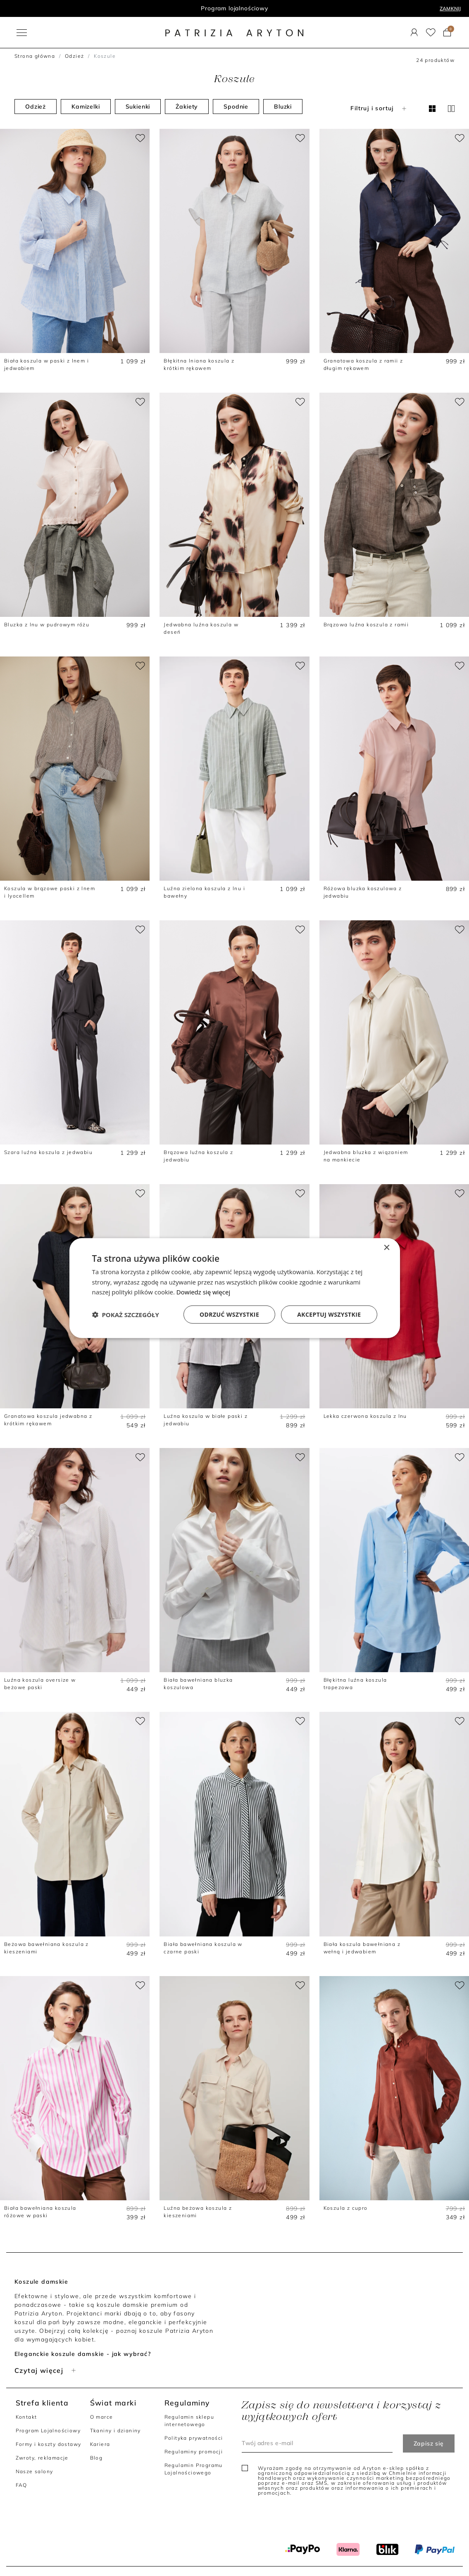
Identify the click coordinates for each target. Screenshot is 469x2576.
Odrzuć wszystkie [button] (229, 1314)
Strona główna (34, 56)
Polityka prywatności (193, 2438)
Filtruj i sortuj (379, 108)
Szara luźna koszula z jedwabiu (48, 1152)
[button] (125, 1314)
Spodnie (236, 106)
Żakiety (187, 106)
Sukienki (138, 106)
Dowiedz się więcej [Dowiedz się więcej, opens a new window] (203, 1292)
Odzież (74, 56)
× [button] (386, 1247)
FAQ (21, 2485)
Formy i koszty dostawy (48, 2444)
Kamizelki (85, 106)
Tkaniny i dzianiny (115, 2430)
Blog (96, 2458)
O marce (101, 2417)
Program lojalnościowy (234, 8)
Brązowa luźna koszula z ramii (366, 624)
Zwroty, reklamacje (42, 2458)
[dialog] (234, 1288)
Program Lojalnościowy (48, 2430)
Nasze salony (34, 2471)
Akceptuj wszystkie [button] (329, 1314)
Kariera (100, 2444)
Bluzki (283, 106)
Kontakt (26, 2417)
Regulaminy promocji (193, 2451)
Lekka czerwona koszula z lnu (365, 1416)
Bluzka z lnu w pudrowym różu (46, 624)
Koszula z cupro (346, 2208)
